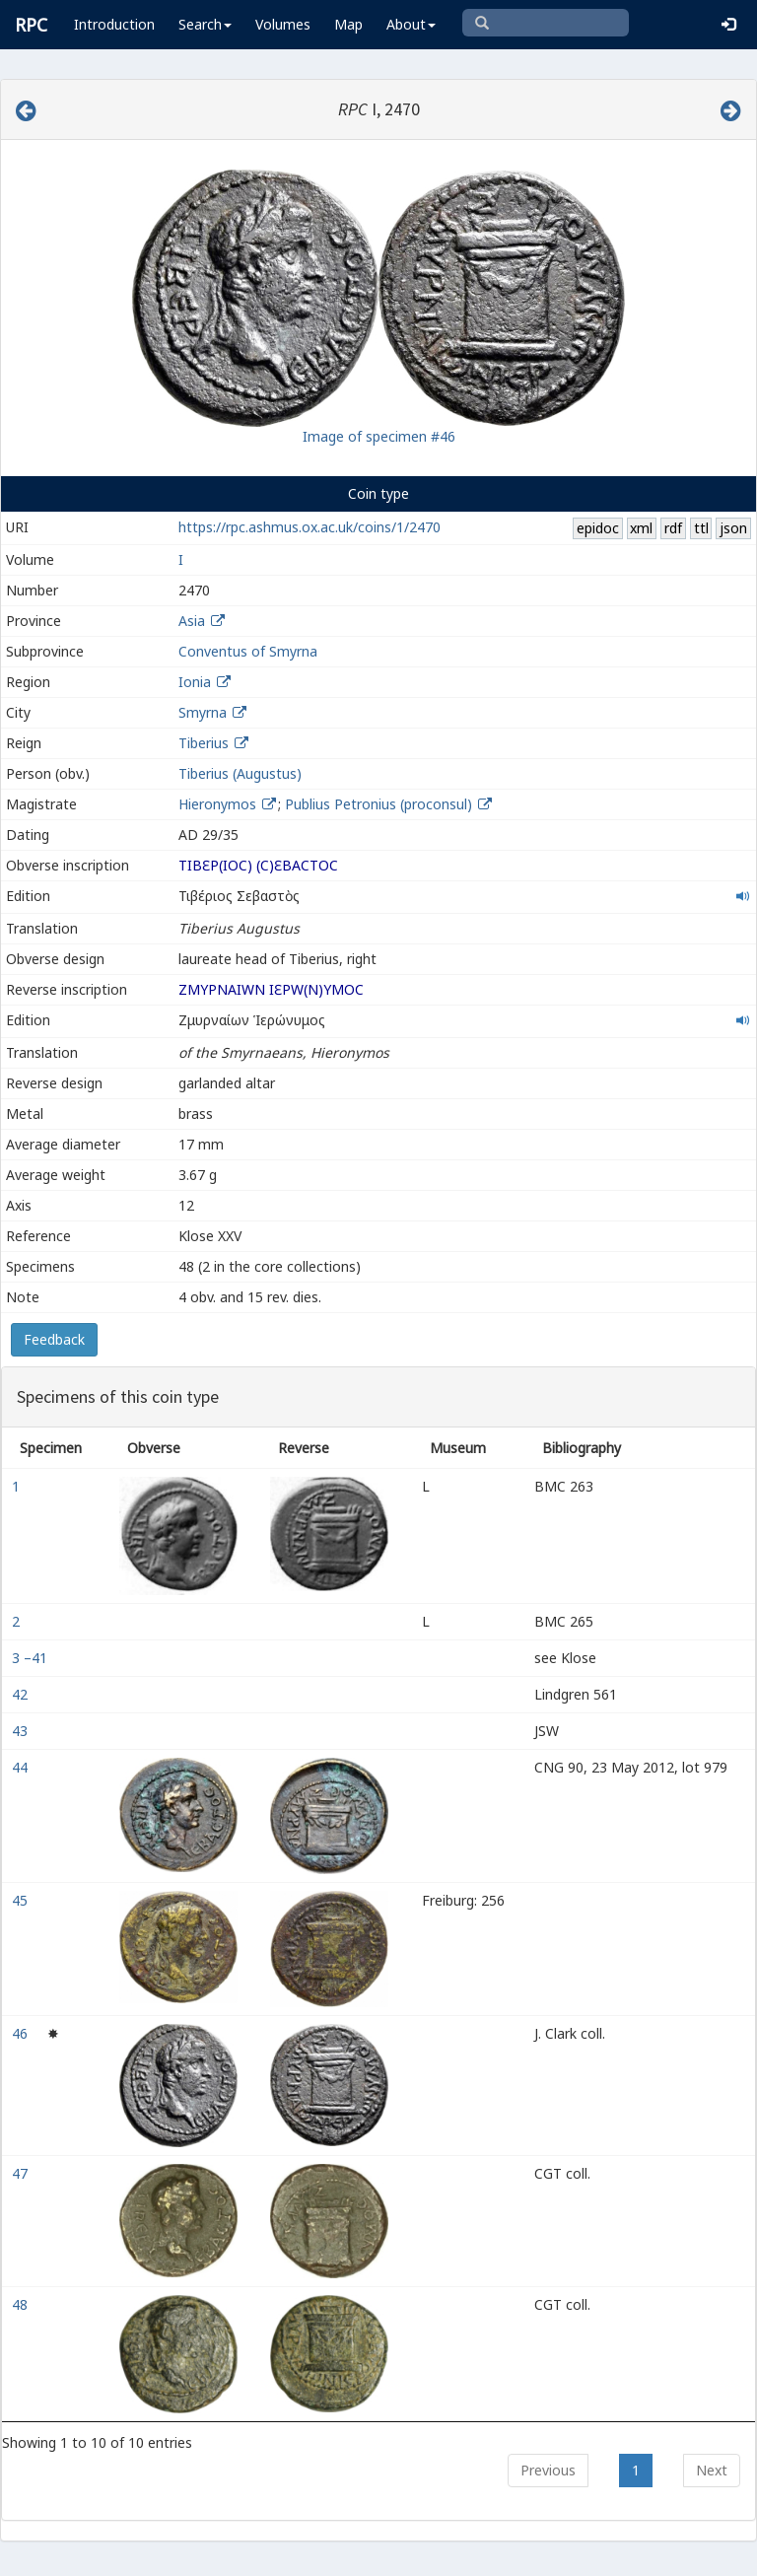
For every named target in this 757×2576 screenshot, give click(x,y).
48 (22, 2304)
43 (22, 1730)
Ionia (194, 681)
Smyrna (202, 712)
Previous (548, 2470)
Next (711, 2470)
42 (22, 1694)
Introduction (114, 24)
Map (348, 24)
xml (641, 528)
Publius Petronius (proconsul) (380, 804)
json (733, 528)
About (411, 24)
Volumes (282, 24)
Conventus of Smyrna (247, 651)
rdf (673, 528)
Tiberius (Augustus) (240, 773)
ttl (701, 528)
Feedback (54, 1339)
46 (22, 2033)
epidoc (598, 528)
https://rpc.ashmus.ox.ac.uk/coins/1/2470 (309, 527)
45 (22, 1900)
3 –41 (31, 1657)
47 (22, 2173)
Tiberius (203, 742)
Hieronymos (219, 804)
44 (22, 1767)
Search (205, 24)
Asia (191, 620)
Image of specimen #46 (379, 436)
